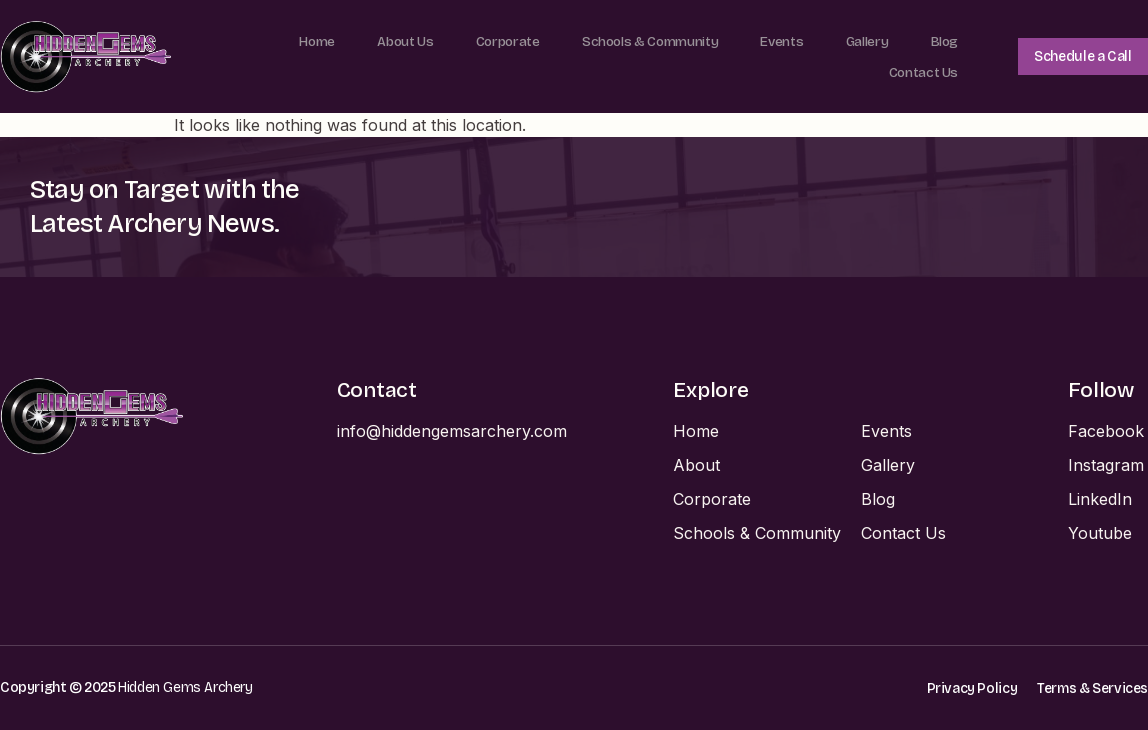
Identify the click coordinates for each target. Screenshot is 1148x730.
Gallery (863, 40)
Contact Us (919, 70)
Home (302, 40)
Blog (940, 40)
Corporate (497, 40)
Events (779, 40)
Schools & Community (643, 40)
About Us (392, 40)
